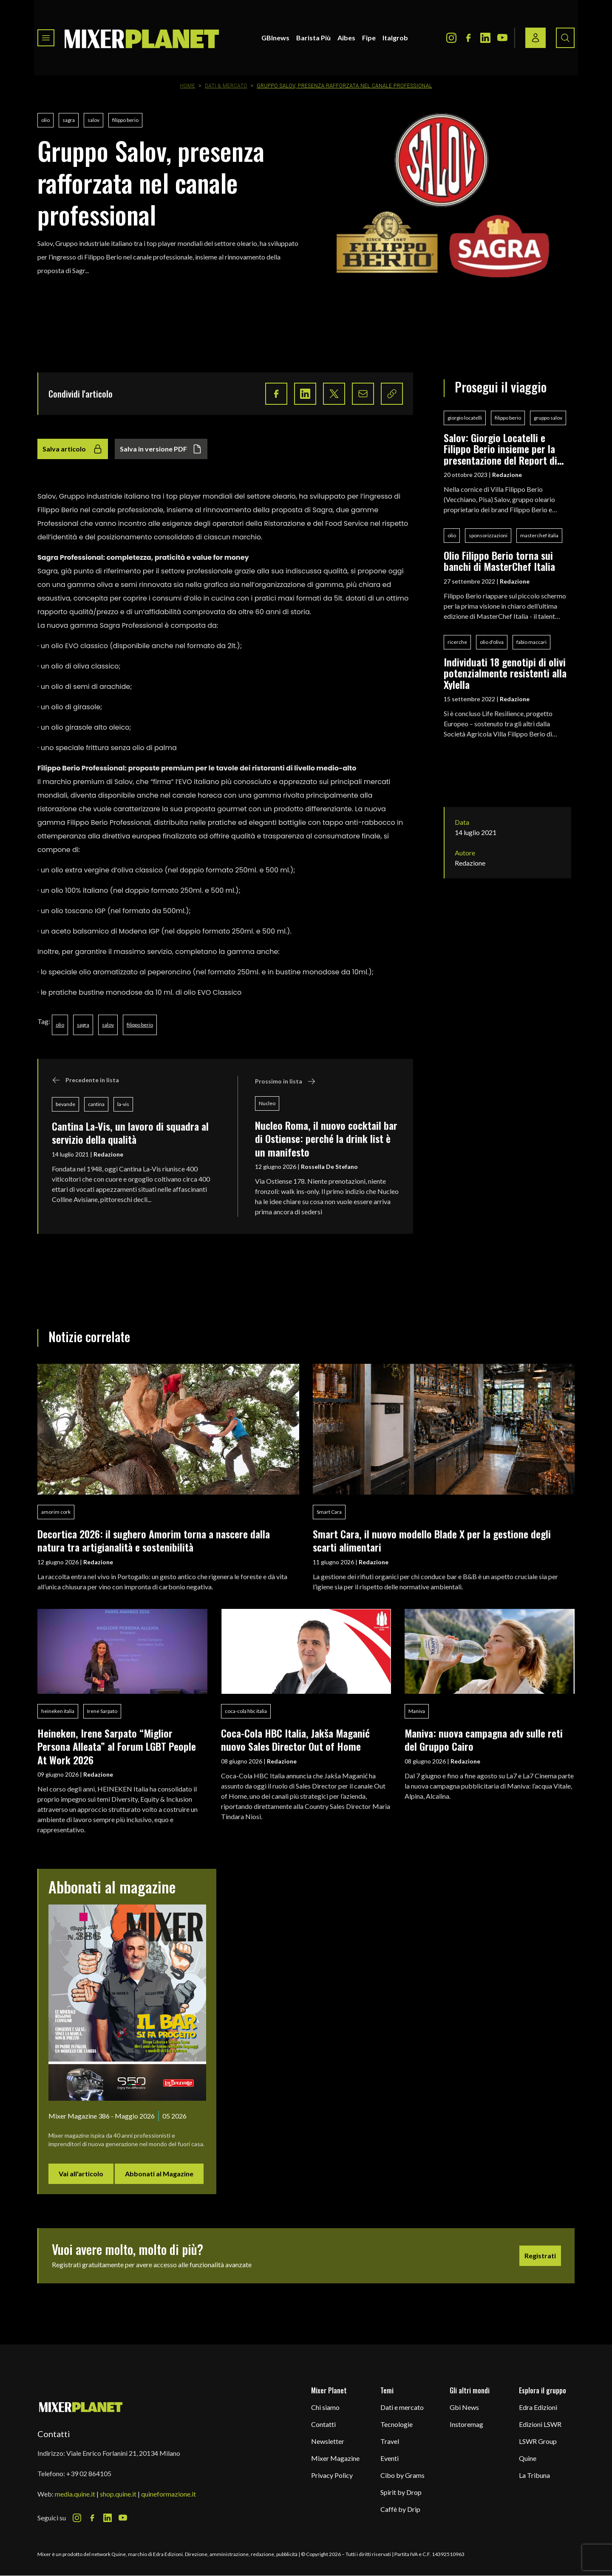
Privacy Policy (332, 2475)
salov (93, 120)
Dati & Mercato (226, 86)
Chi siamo (325, 2407)
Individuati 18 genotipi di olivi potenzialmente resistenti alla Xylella (505, 673)
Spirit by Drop (401, 2492)
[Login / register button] (535, 38)
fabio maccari (531, 642)
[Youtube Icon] (502, 38)
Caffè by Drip (400, 2509)
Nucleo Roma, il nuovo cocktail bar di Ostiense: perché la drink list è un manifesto (326, 1138)
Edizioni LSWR (540, 2424)
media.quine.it (75, 2494)
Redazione (108, 1154)
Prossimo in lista (285, 1081)
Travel (389, 2441)
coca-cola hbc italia (246, 1711)
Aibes (346, 38)
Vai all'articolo (81, 2174)
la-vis (123, 1104)
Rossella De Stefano (329, 1166)
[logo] (142, 38)
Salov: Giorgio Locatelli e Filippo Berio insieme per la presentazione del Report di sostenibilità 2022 (500, 449)
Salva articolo (72, 449)
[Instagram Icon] (451, 38)
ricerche (457, 642)
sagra (68, 120)
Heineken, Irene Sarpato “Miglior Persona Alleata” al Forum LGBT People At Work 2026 (116, 1746)
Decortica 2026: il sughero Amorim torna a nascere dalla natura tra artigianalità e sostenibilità (153, 1540)
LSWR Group (538, 2441)
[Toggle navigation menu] (45, 37)
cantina (96, 1104)
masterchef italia (539, 535)
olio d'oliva (492, 642)
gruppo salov (548, 418)
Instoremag (466, 2424)
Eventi (389, 2458)
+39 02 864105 (88, 2473)
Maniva (416, 1711)
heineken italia (57, 1711)
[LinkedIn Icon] (485, 38)
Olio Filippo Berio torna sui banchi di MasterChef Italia (499, 561)
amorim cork (56, 1512)
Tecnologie (396, 2424)
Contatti (323, 2424)
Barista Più (313, 38)
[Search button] (565, 38)
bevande (65, 1104)
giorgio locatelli (465, 418)
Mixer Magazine (335, 2458)
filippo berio (125, 120)
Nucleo (267, 1103)
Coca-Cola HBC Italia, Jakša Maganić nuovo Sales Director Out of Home (295, 1739)
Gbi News (464, 2407)
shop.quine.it (118, 2494)
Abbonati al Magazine (159, 2174)
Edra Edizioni (538, 2407)
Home (188, 86)
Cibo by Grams (402, 2475)
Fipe (369, 38)
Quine (527, 2458)
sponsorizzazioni (488, 535)
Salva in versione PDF (161, 449)
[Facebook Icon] (468, 38)
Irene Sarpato (102, 1711)
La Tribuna (534, 2475)
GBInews (275, 38)
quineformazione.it (168, 2494)
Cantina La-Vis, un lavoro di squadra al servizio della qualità (130, 1132)
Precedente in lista (85, 1080)
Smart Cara (329, 1512)
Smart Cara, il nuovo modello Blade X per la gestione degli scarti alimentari (432, 1540)
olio (45, 120)
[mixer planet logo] (81, 2406)
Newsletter (327, 2441)
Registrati (540, 2256)
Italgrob (395, 38)
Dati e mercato (402, 2407)
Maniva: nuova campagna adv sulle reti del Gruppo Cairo (484, 1739)
